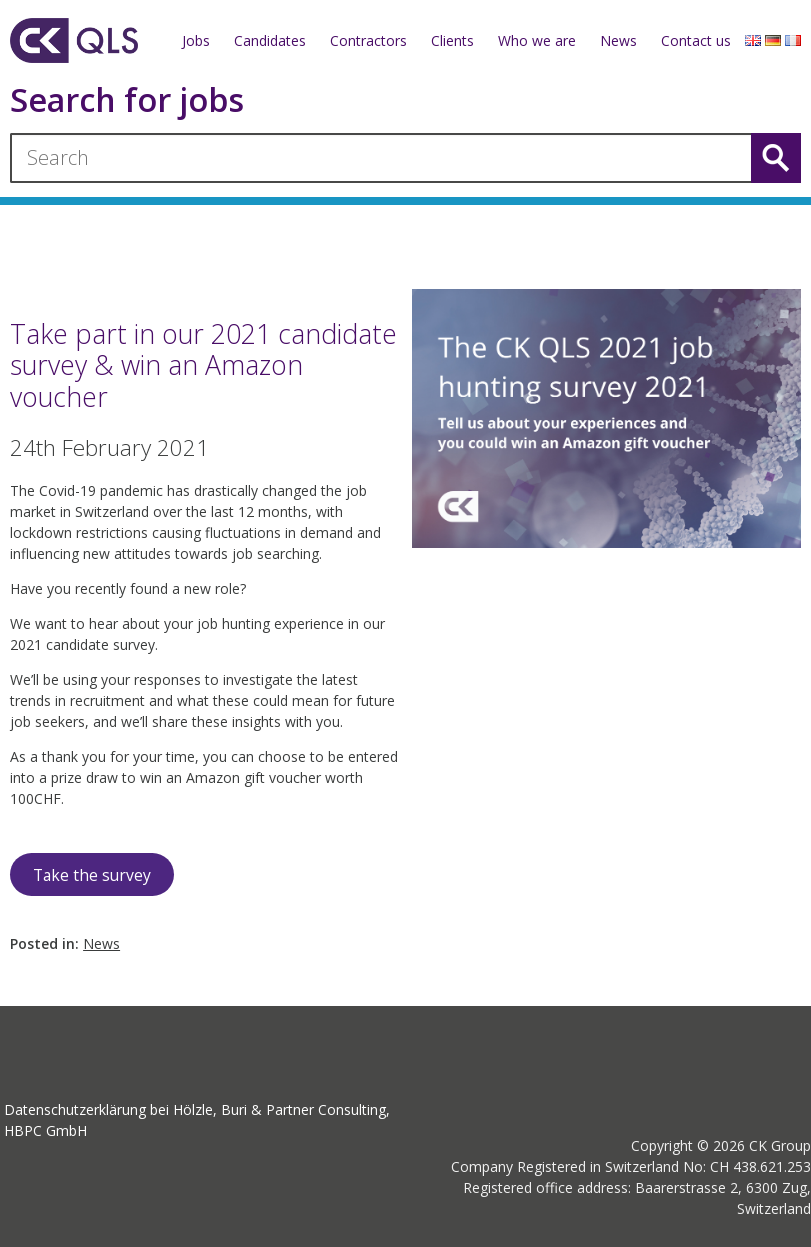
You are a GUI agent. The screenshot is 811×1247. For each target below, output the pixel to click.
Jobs (196, 40)
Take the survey (92, 875)
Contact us (696, 40)
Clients (452, 40)
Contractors (368, 40)
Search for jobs (127, 100)
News (618, 40)
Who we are (537, 40)
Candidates (270, 40)
